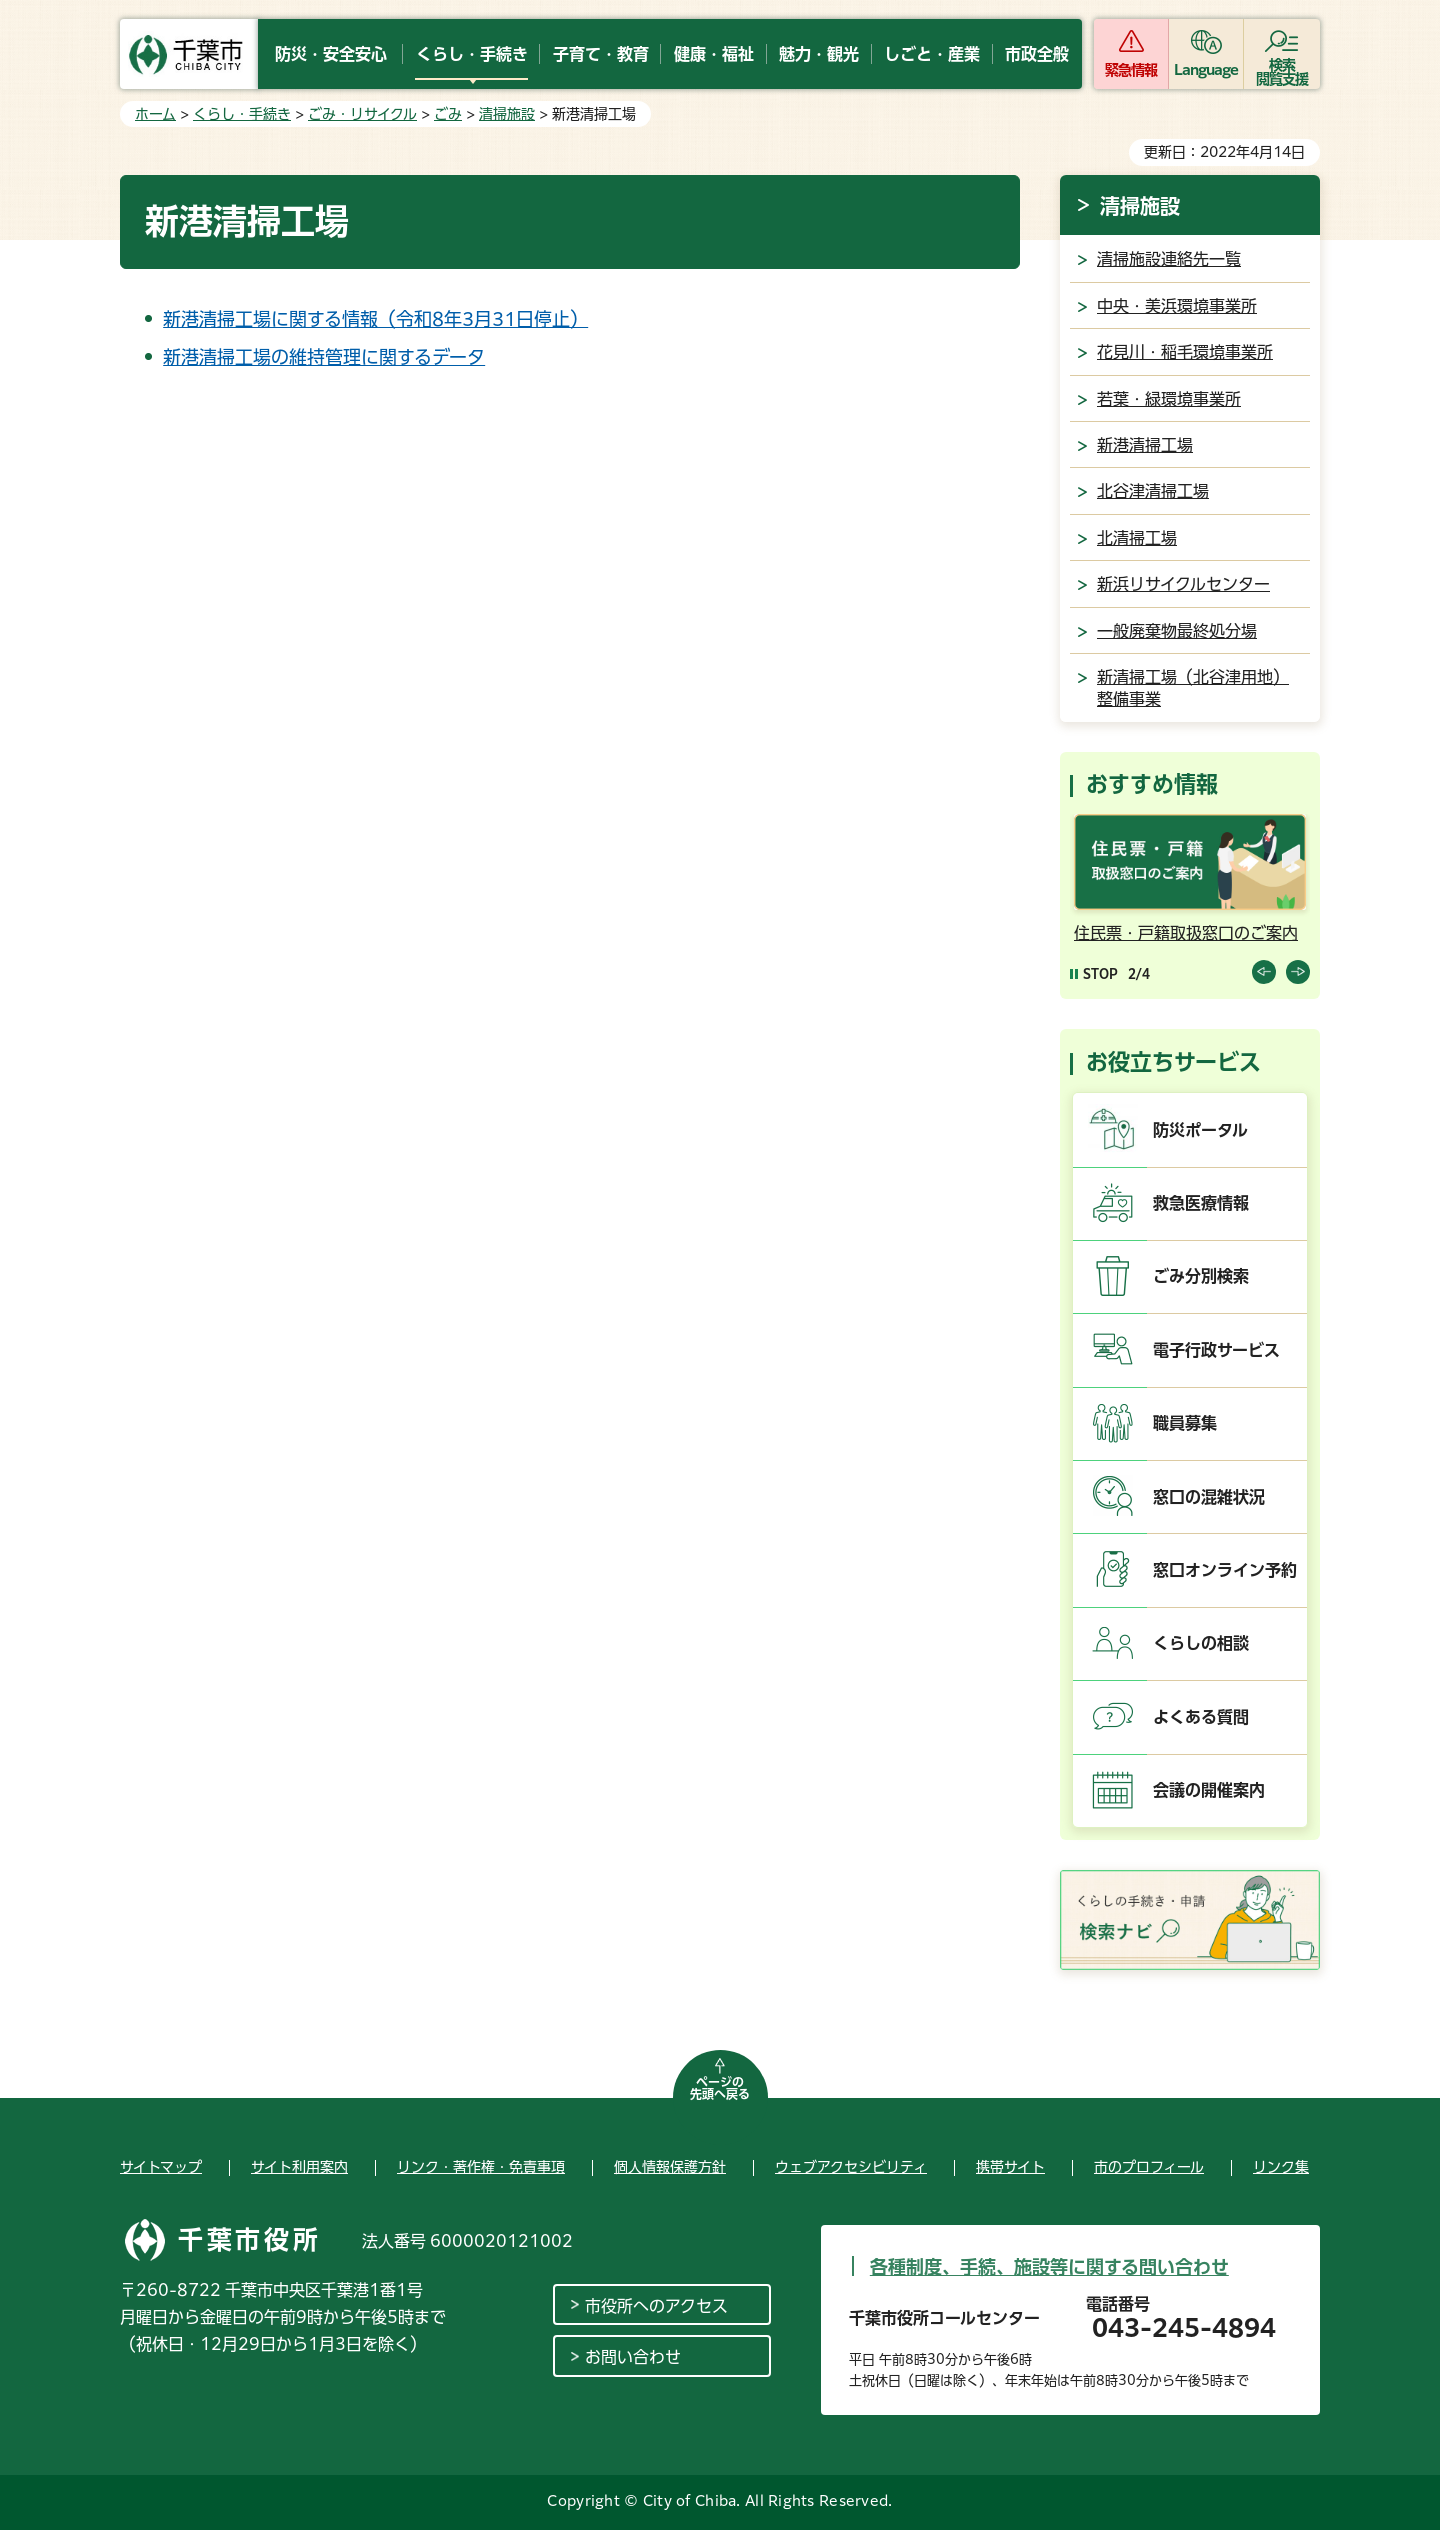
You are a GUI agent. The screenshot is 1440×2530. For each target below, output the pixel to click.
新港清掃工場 (1145, 445)
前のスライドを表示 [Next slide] (1298, 972)
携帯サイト (1010, 2167)
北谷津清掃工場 (1153, 491)
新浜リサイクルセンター (1183, 584)
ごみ (448, 114)
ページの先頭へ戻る (720, 2088)
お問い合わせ (633, 2357)
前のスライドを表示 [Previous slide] (1264, 972)
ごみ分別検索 (1201, 1276)
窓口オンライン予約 (1225, 1570)
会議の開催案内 (1209, 1790)
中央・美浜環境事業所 (1177, 306)
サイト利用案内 (299, 2167)
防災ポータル (1200, 1130)
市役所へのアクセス (656, 2306)
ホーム (155, 114)
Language (1206, 70)
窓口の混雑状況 (1209, 1497)
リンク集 (1281, 2167)
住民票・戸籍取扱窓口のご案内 (1186, 933)
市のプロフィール (1149, 2167)
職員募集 (1185, 1423)
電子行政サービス (1216, 1350)
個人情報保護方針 (670, 2167)
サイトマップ (161, 2167)
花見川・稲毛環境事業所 (1185, 352)
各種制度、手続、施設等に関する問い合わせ (1049, 2267)
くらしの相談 (1201, 1643)
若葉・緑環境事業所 (1169, 399)
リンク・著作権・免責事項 (481, 2167)
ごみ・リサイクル (362, 114)
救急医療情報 (1201, 1203)
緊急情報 (1131, 70)
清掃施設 (507, 114)
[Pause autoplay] (1094, 973)
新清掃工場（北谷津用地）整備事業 (1193, 688)
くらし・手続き (242, 114)
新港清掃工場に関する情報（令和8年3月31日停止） (375, 319)
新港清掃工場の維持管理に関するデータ (324, 357)
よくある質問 (1201, 1717)
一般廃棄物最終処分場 (1177, 631)
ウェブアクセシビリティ (851, 2167)
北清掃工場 (1137, 538)
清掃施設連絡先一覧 (1169, 259)
